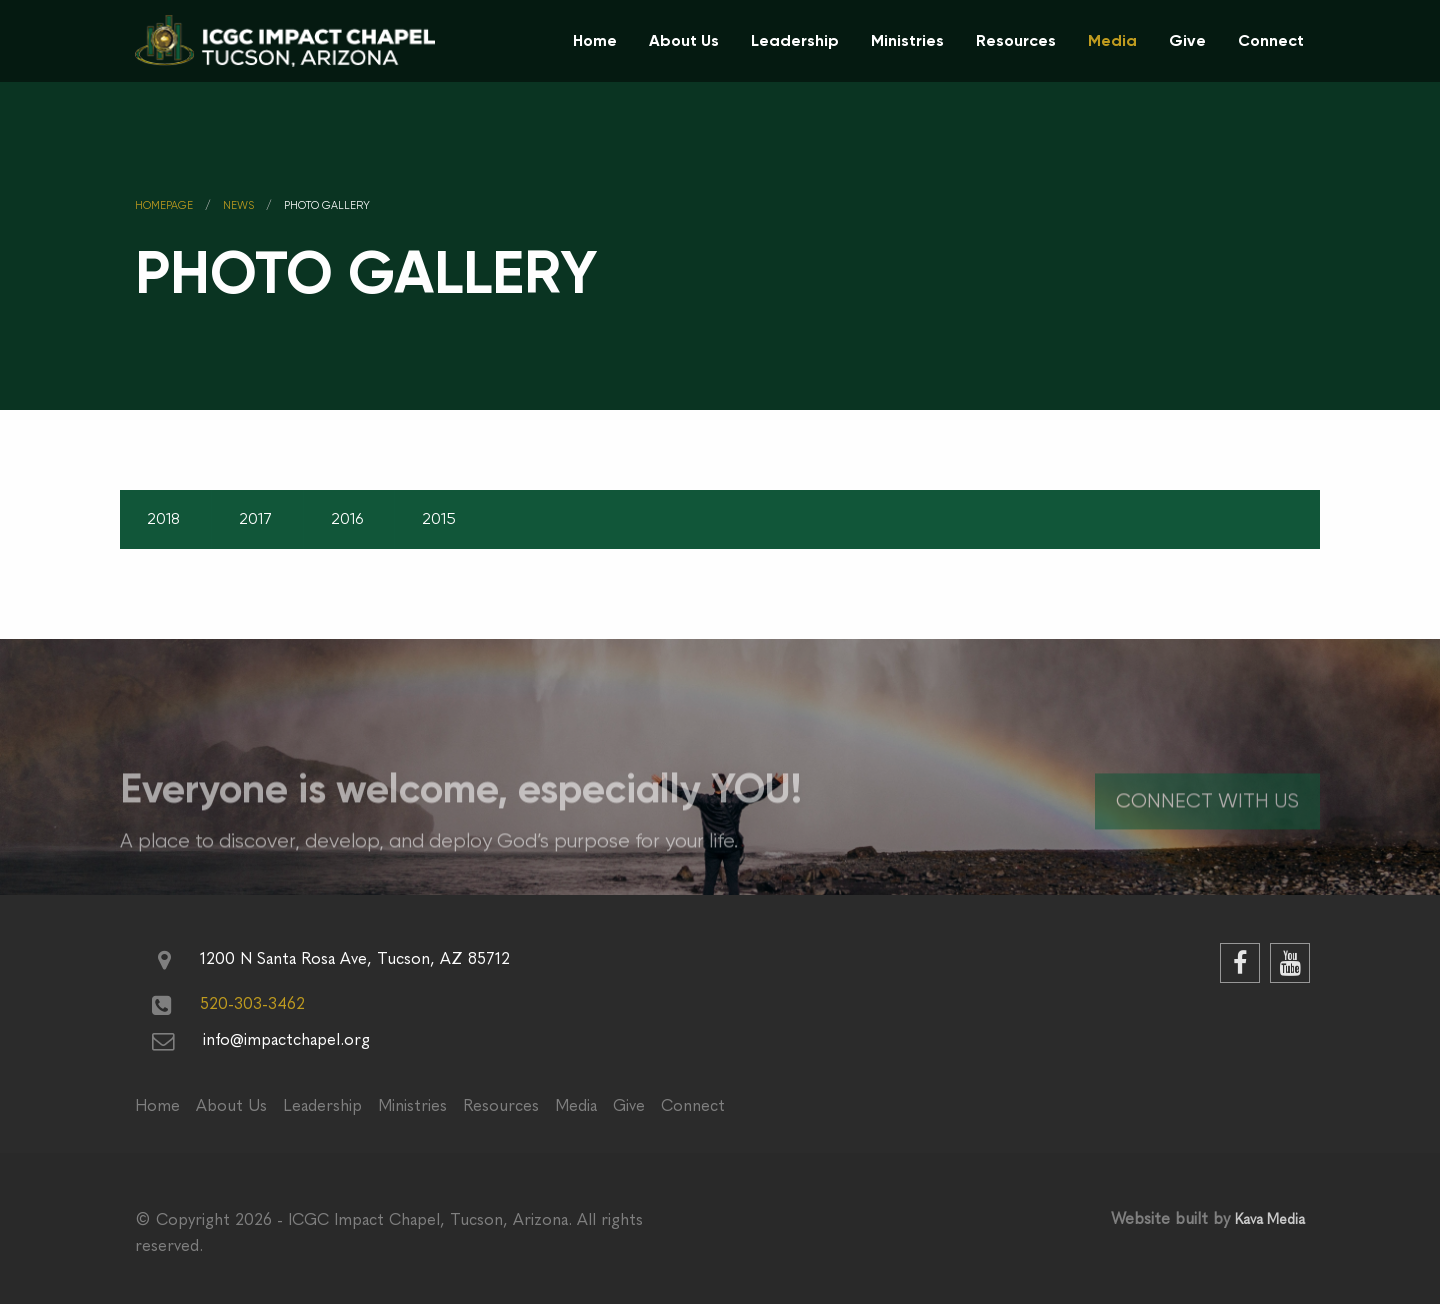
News (238, 205)
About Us (684, 40)
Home (595, 40)
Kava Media (1270, 1219)
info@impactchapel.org (286, 1039)
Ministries (907, 40)
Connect (1271, 40)
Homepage (164, 205)
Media (1112, 40)
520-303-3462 (252, 1003)
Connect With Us (1207, 820)
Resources (1016, 40)
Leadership (795, 40)
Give (1187, 40)
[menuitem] (595, 41)
